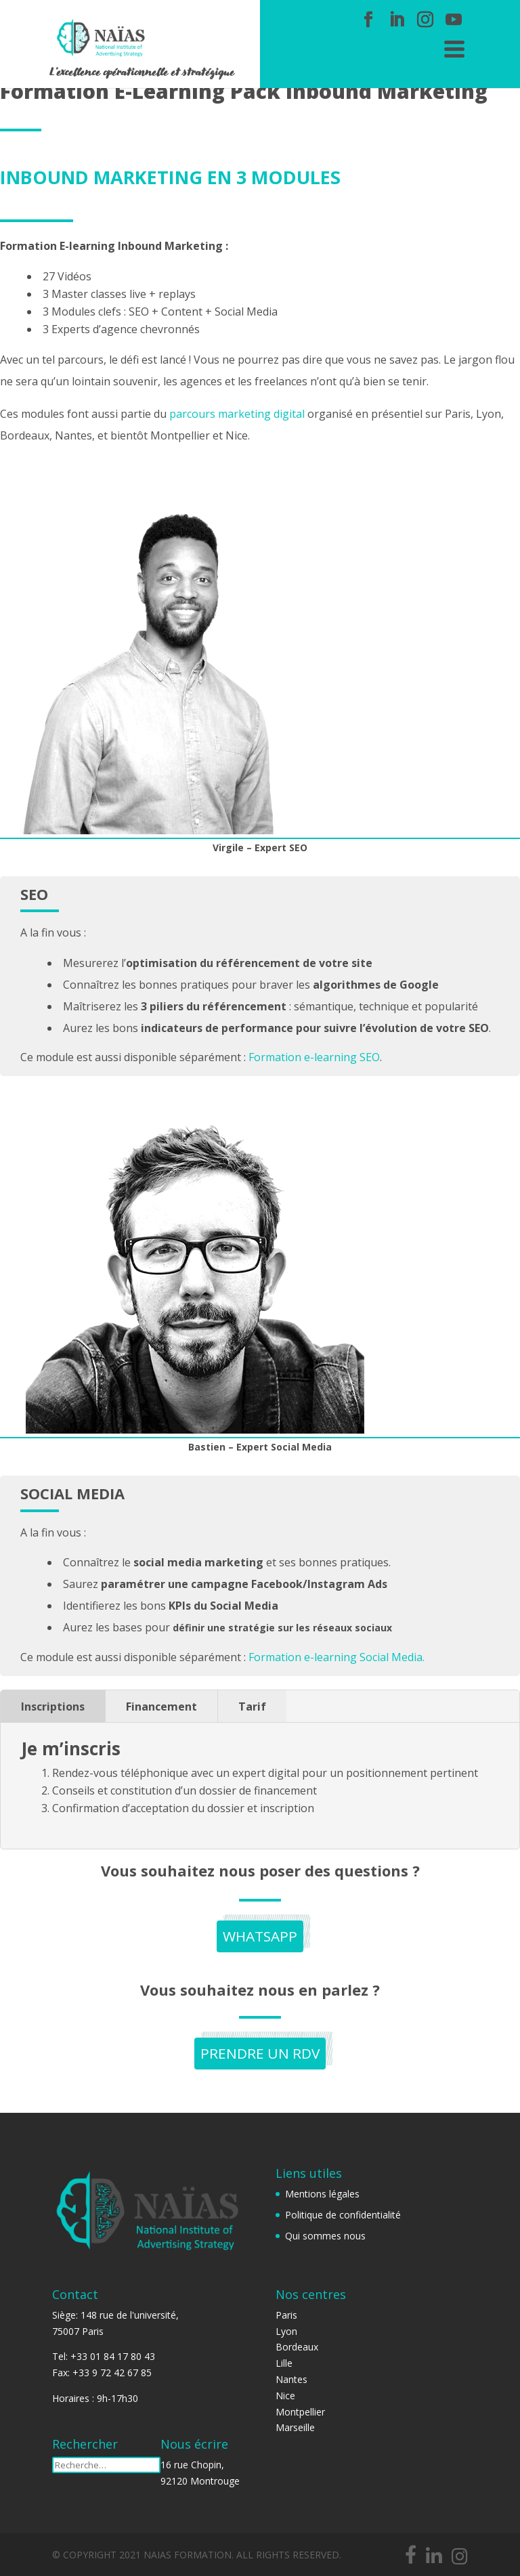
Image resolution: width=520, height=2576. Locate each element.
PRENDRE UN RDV (260, 2054)
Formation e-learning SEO (314, 1057)
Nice (285, 2395)
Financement (161, 1706)
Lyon (286, 2331)
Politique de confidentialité (343, 2214)
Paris (286, 2315)
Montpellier (300, 2411)
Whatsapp (260, 1937)
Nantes (291, 2379)
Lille (284, 2363)
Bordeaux (297, 2346)
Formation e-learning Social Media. (336, 1657)
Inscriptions (53, 1706)
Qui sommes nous (325, 2235)
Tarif (252, 1706)
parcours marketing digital (237, 413)
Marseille (295, 2427)
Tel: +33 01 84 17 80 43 (103, 2356)
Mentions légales (322, 2193)
